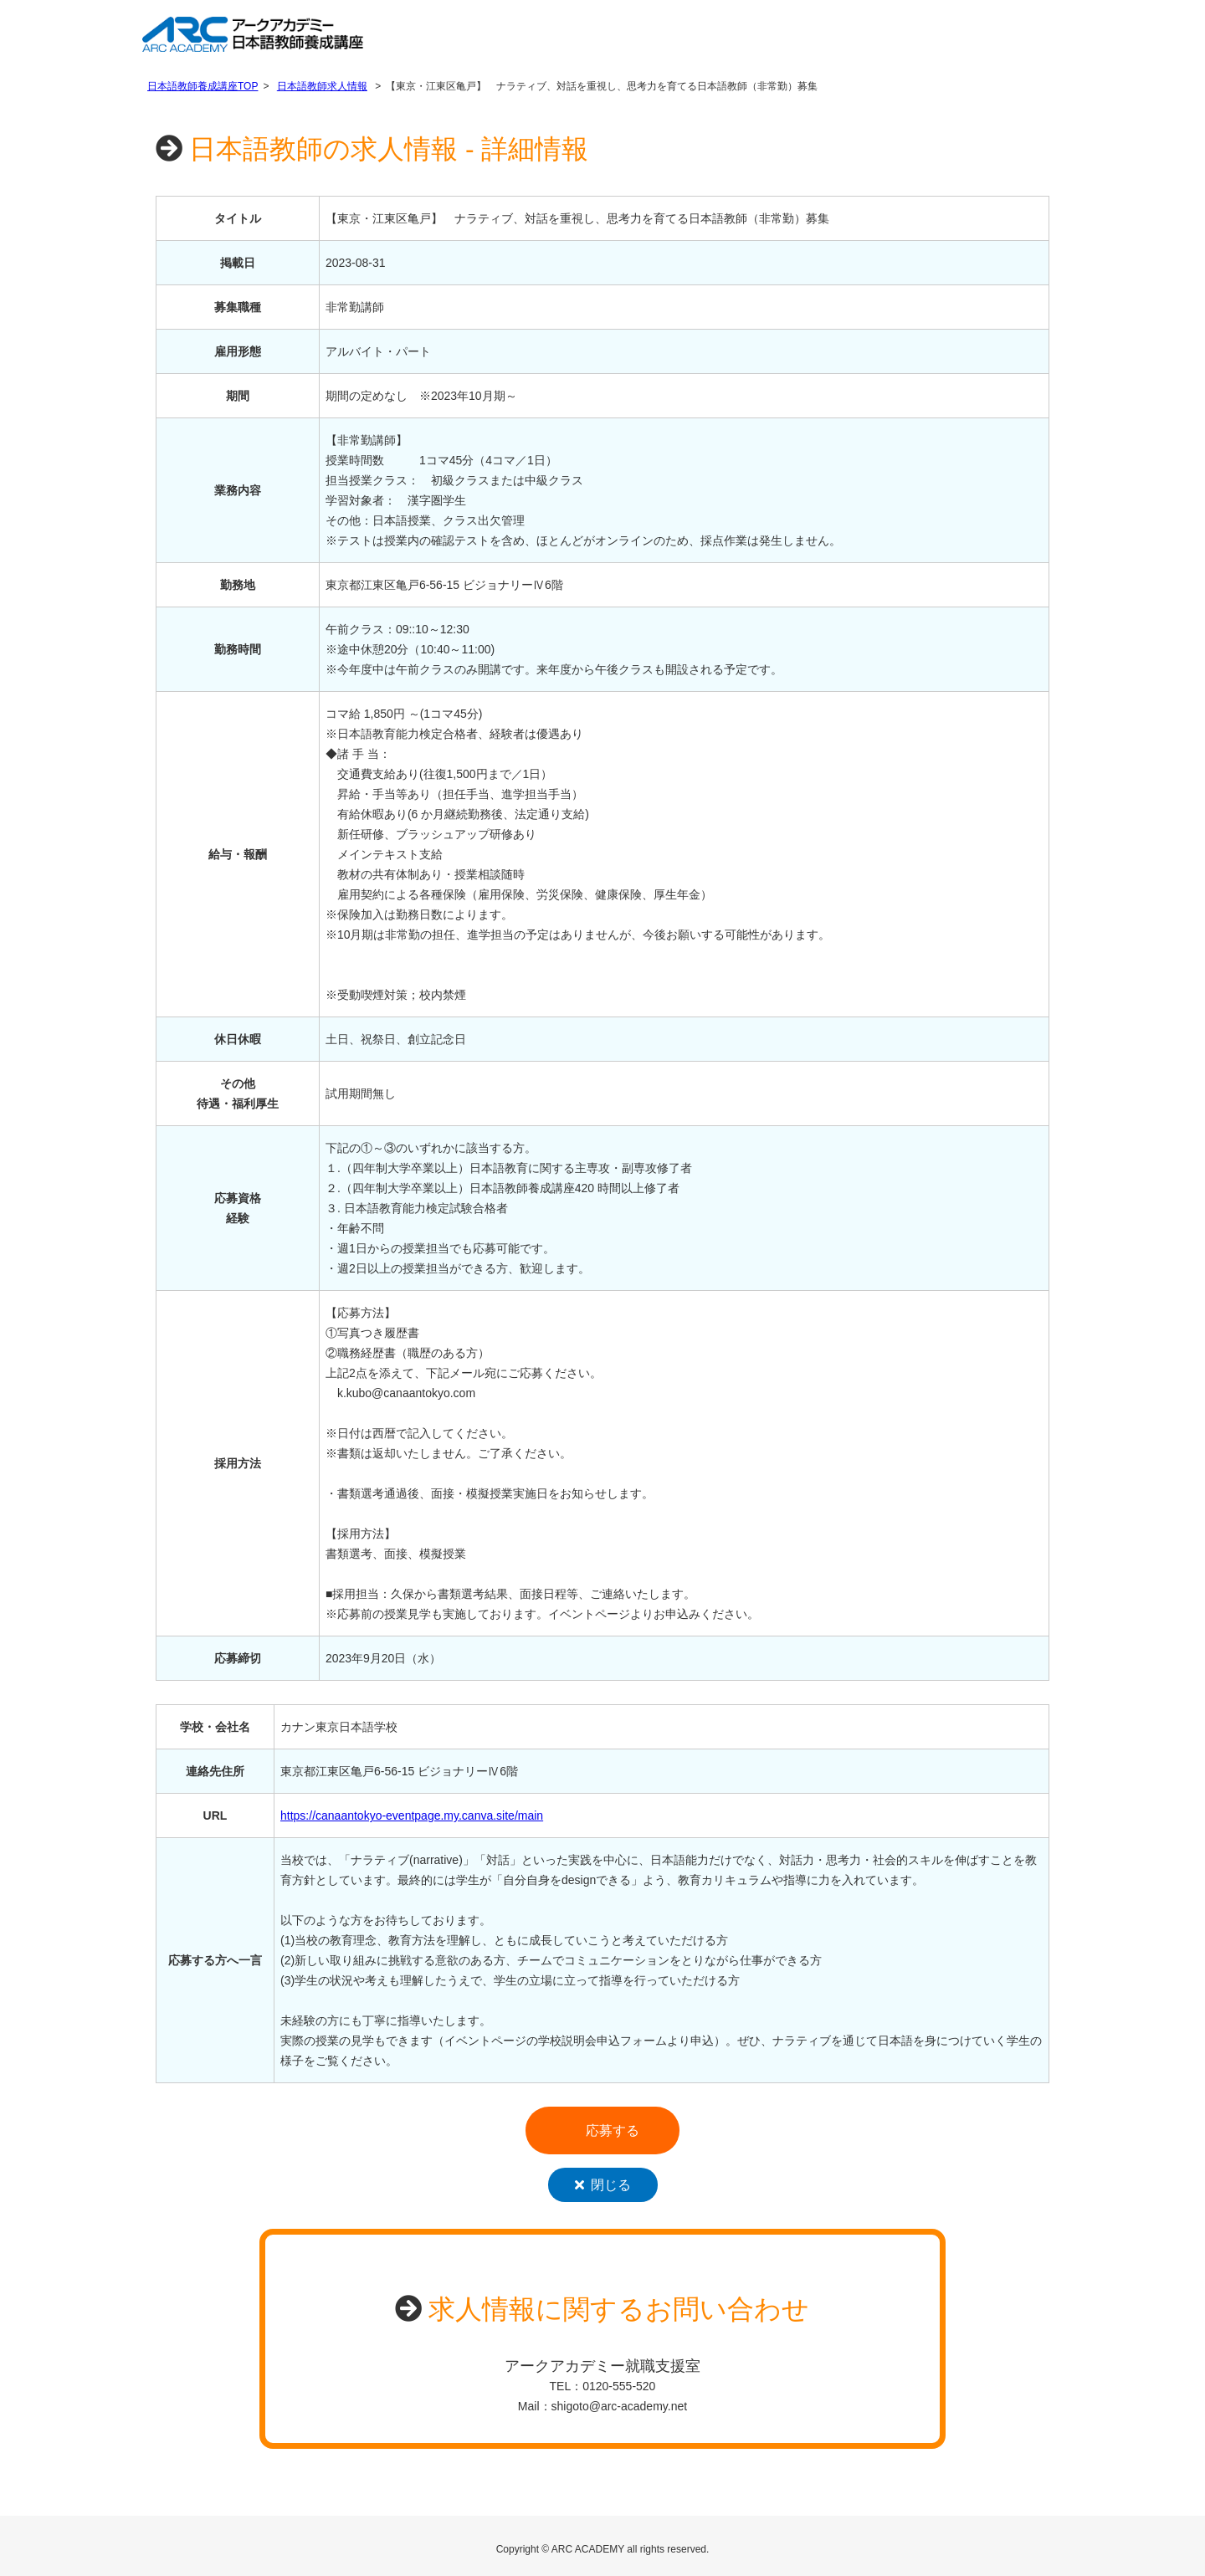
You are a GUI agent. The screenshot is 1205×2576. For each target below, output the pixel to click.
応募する (612, 2130)
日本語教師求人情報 (322, 86)
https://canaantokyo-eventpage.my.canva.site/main (411, 1815)
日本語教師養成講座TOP (202, 86)
